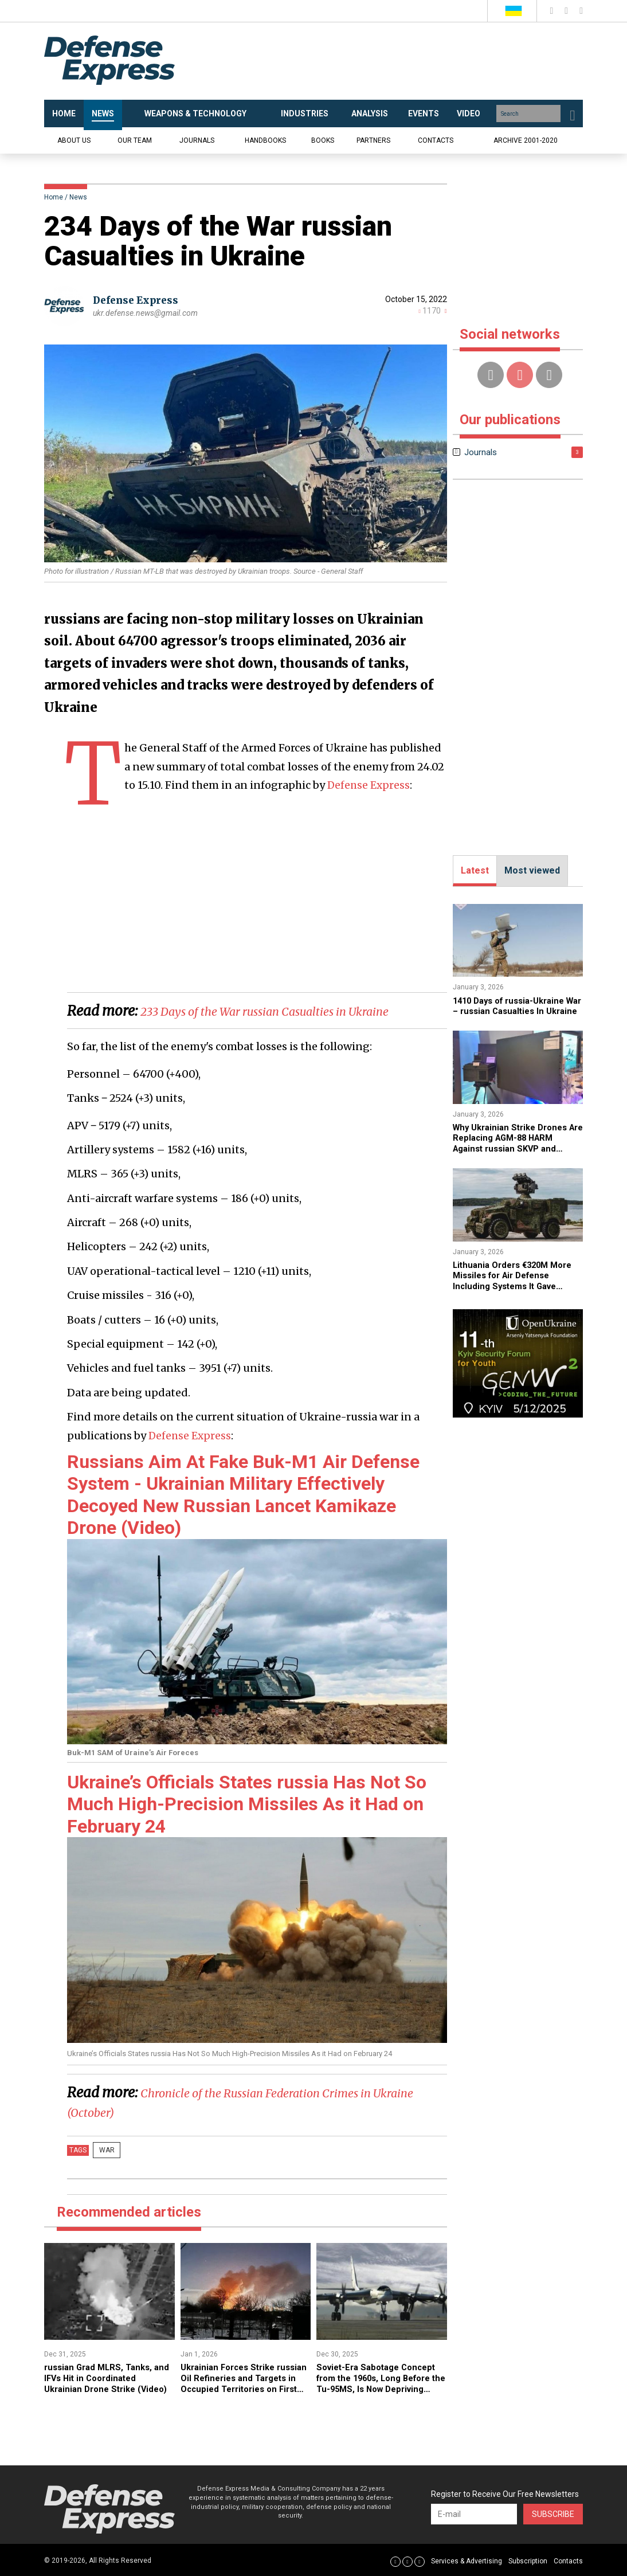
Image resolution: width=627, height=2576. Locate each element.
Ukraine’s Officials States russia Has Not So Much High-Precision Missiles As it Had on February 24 (246, 1804)
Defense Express (139, 300)
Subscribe (553, 2513)
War (103, 2150)
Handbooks (265, 140)
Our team (134, 140)
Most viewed (532, 870)
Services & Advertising (466, 2561)
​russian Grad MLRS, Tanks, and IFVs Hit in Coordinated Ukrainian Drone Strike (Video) (102, 2382)
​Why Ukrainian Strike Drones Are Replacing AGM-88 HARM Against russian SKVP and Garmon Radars (516, 1153)
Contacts (435, 140)
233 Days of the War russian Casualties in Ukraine (292, 1011)
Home (53, 197)
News (78, 197)
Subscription (527, 2561)
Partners (373, 140)
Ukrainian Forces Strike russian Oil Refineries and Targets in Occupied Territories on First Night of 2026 (241, 2387)
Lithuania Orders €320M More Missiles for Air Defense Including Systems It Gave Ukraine (517, 1290)
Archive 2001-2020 (525, 140)
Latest (475, 870)
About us (74, 140)
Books (322, 140)
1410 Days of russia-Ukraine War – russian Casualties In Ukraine (514, 1011)
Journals (196, 140)
